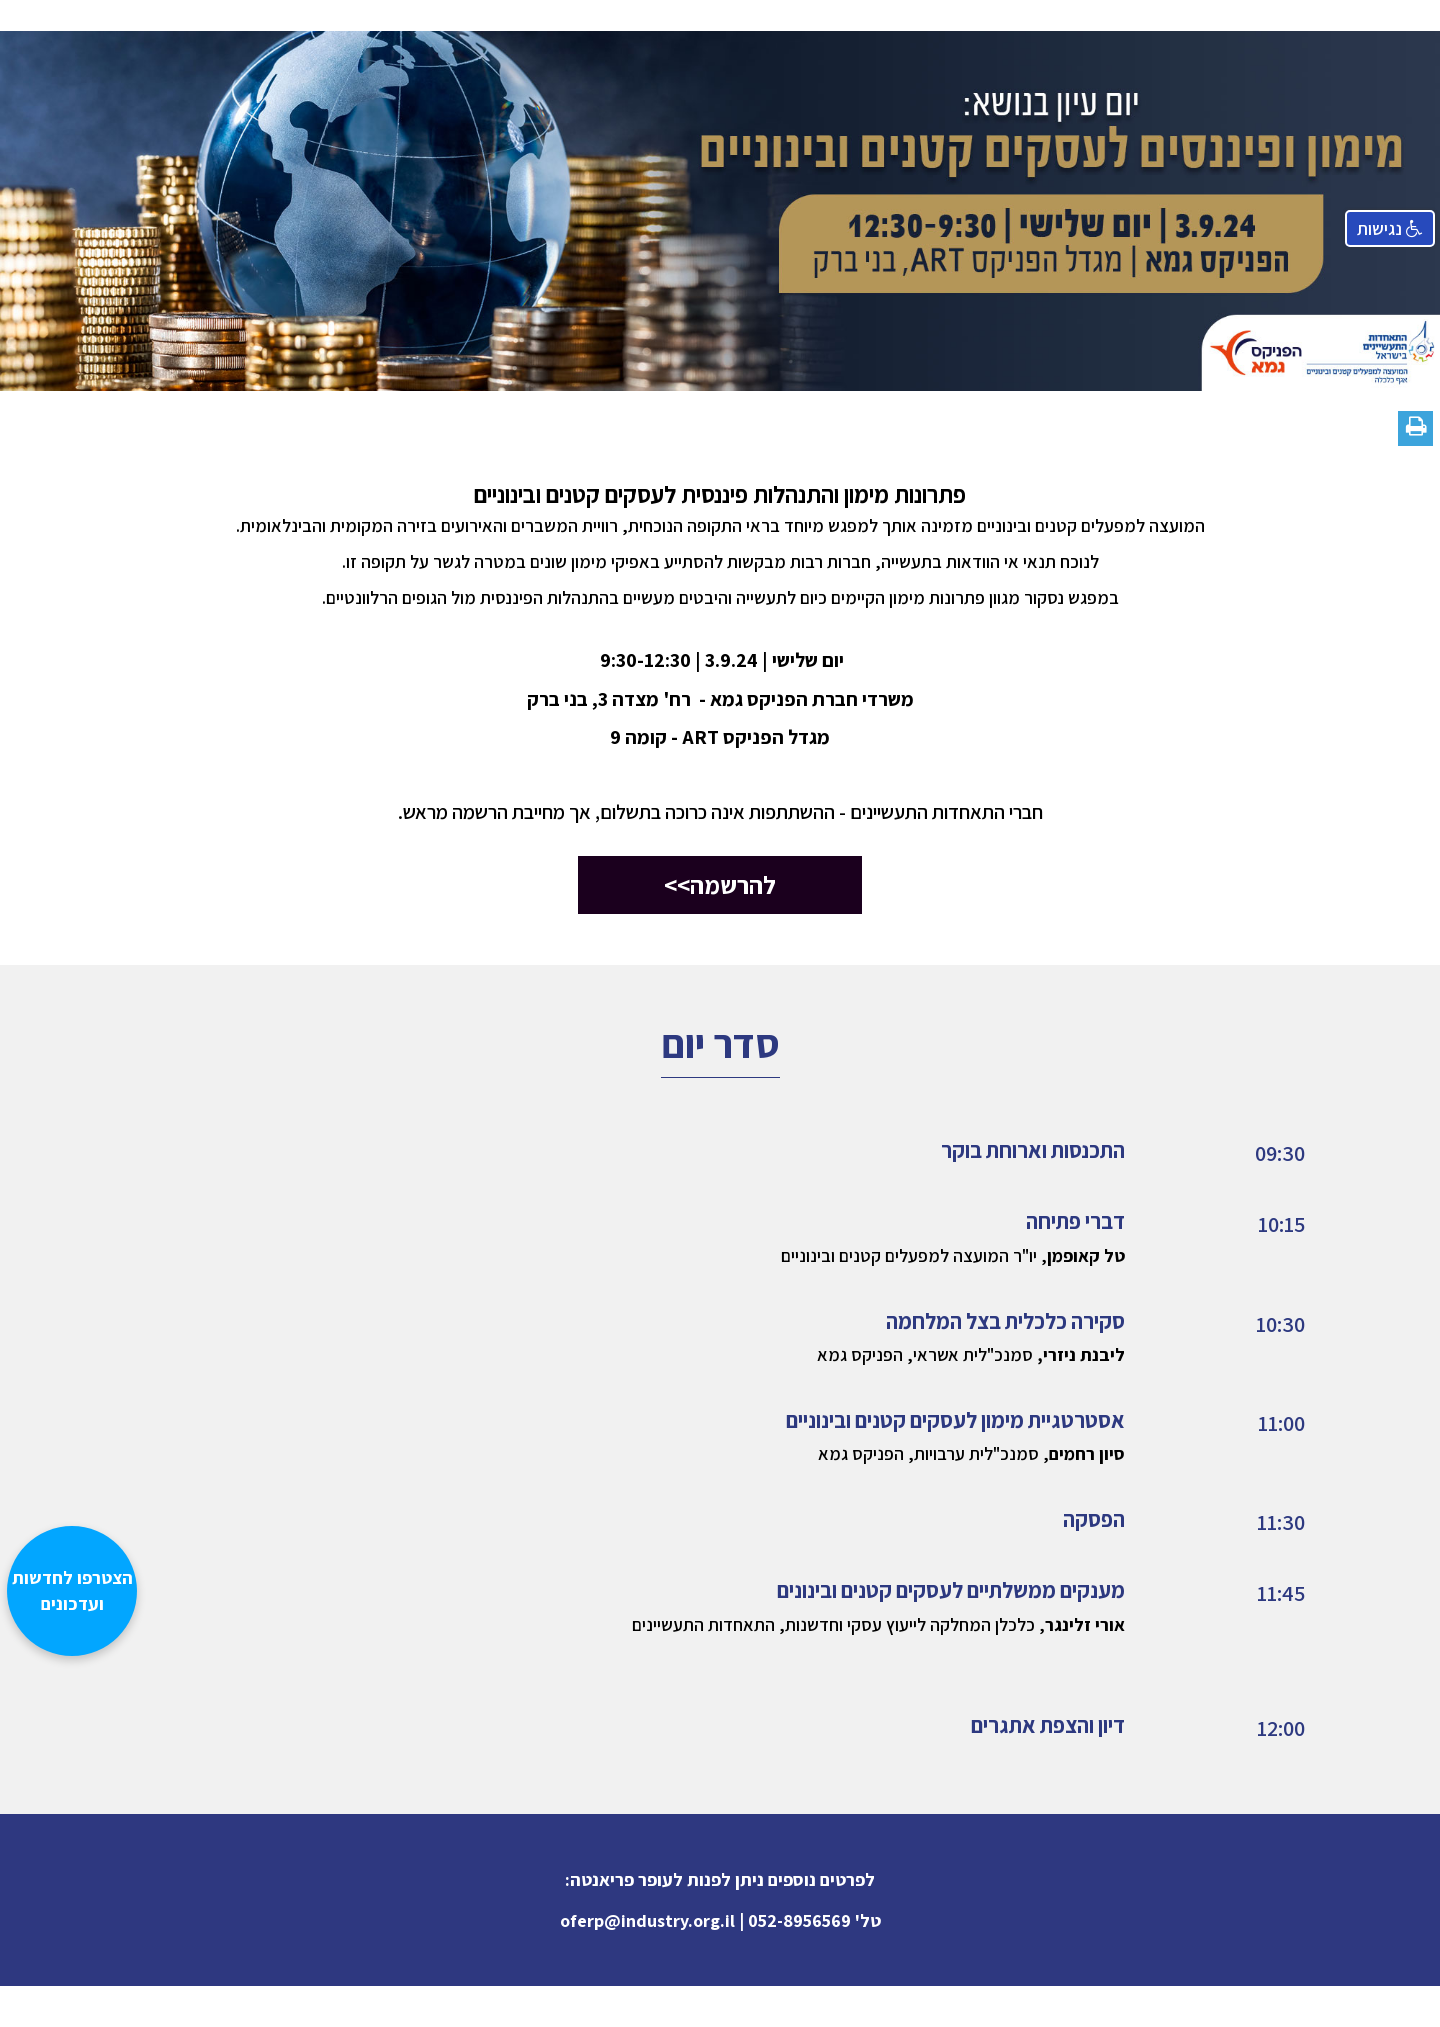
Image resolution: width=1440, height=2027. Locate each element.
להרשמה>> (720, 884)
